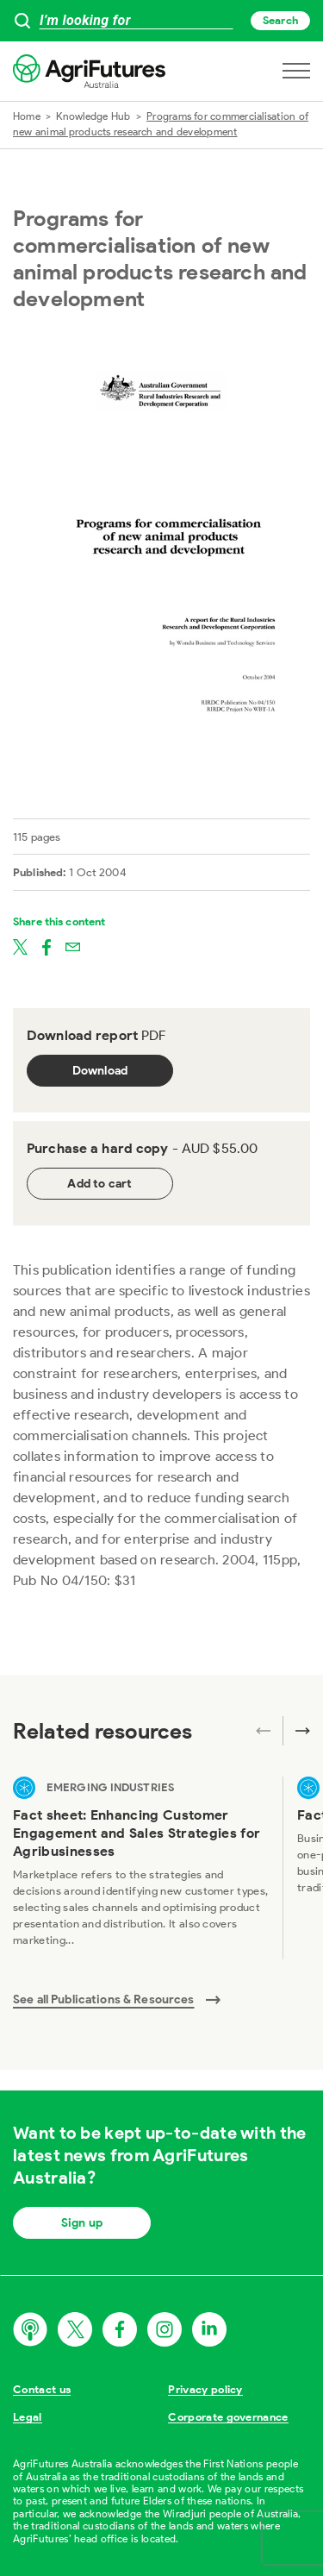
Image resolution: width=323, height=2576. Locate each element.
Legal (27, 2416)
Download (100, 1070)
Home (26, 116)
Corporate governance (228, 2416)
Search (280, 20)
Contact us (42, 2389)
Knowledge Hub (93, 116)
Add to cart (99, 1183)
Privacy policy (205, 2389)
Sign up (81, 2223)
